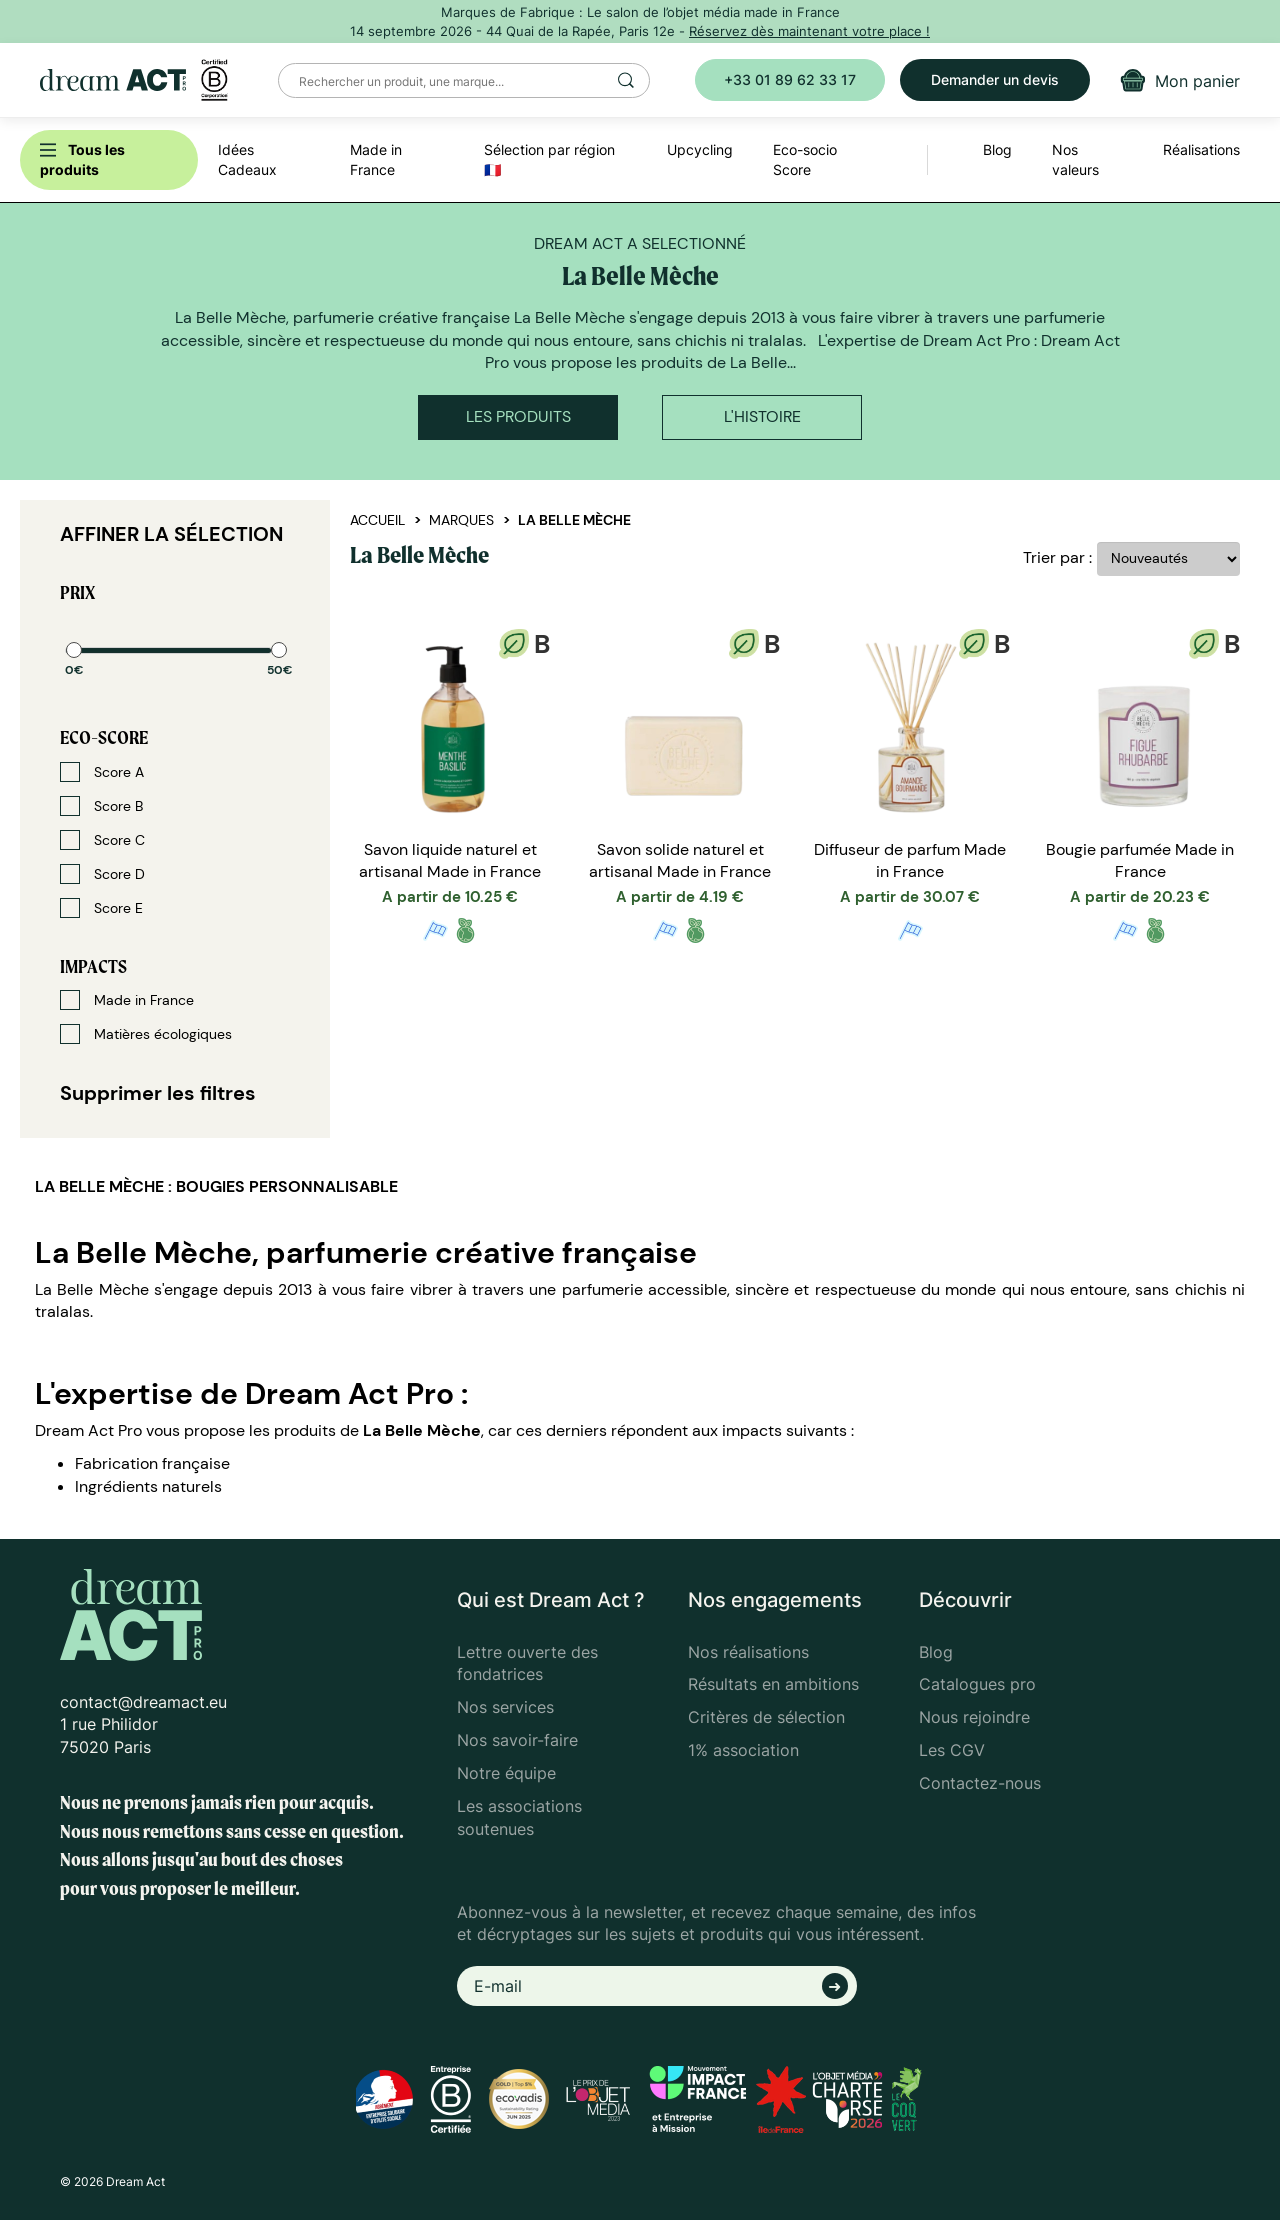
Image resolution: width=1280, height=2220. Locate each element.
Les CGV (952, 1750)
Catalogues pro (977, 1684)
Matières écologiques (146, 1034)
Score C (102, 840)
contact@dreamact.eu (143, 1702)
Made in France (127, 1000)
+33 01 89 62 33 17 (790, 79)
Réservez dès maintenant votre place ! (809, 31)
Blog (936, 1652)
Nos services (505, 1707)
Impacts (93, 966)
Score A (102, 772)
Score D (102, 874)
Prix (77, 592)
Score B (101, 806)
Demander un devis (995, 79)
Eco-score (104, 737)
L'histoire (762, 416)
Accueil (377, 520)
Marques (461, 520)
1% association (743, 1750)
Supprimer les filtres (158, 1093)
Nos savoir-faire (517, 1740)
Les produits (518, 416)
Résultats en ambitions (773, 1684)
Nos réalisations (748, 1652)
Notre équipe (506, 1773)
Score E (101, 908)
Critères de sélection (766, 1717)
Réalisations (1201, 149)
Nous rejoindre (974, 1717)
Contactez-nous (980, 1783)
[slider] (74, 650)
